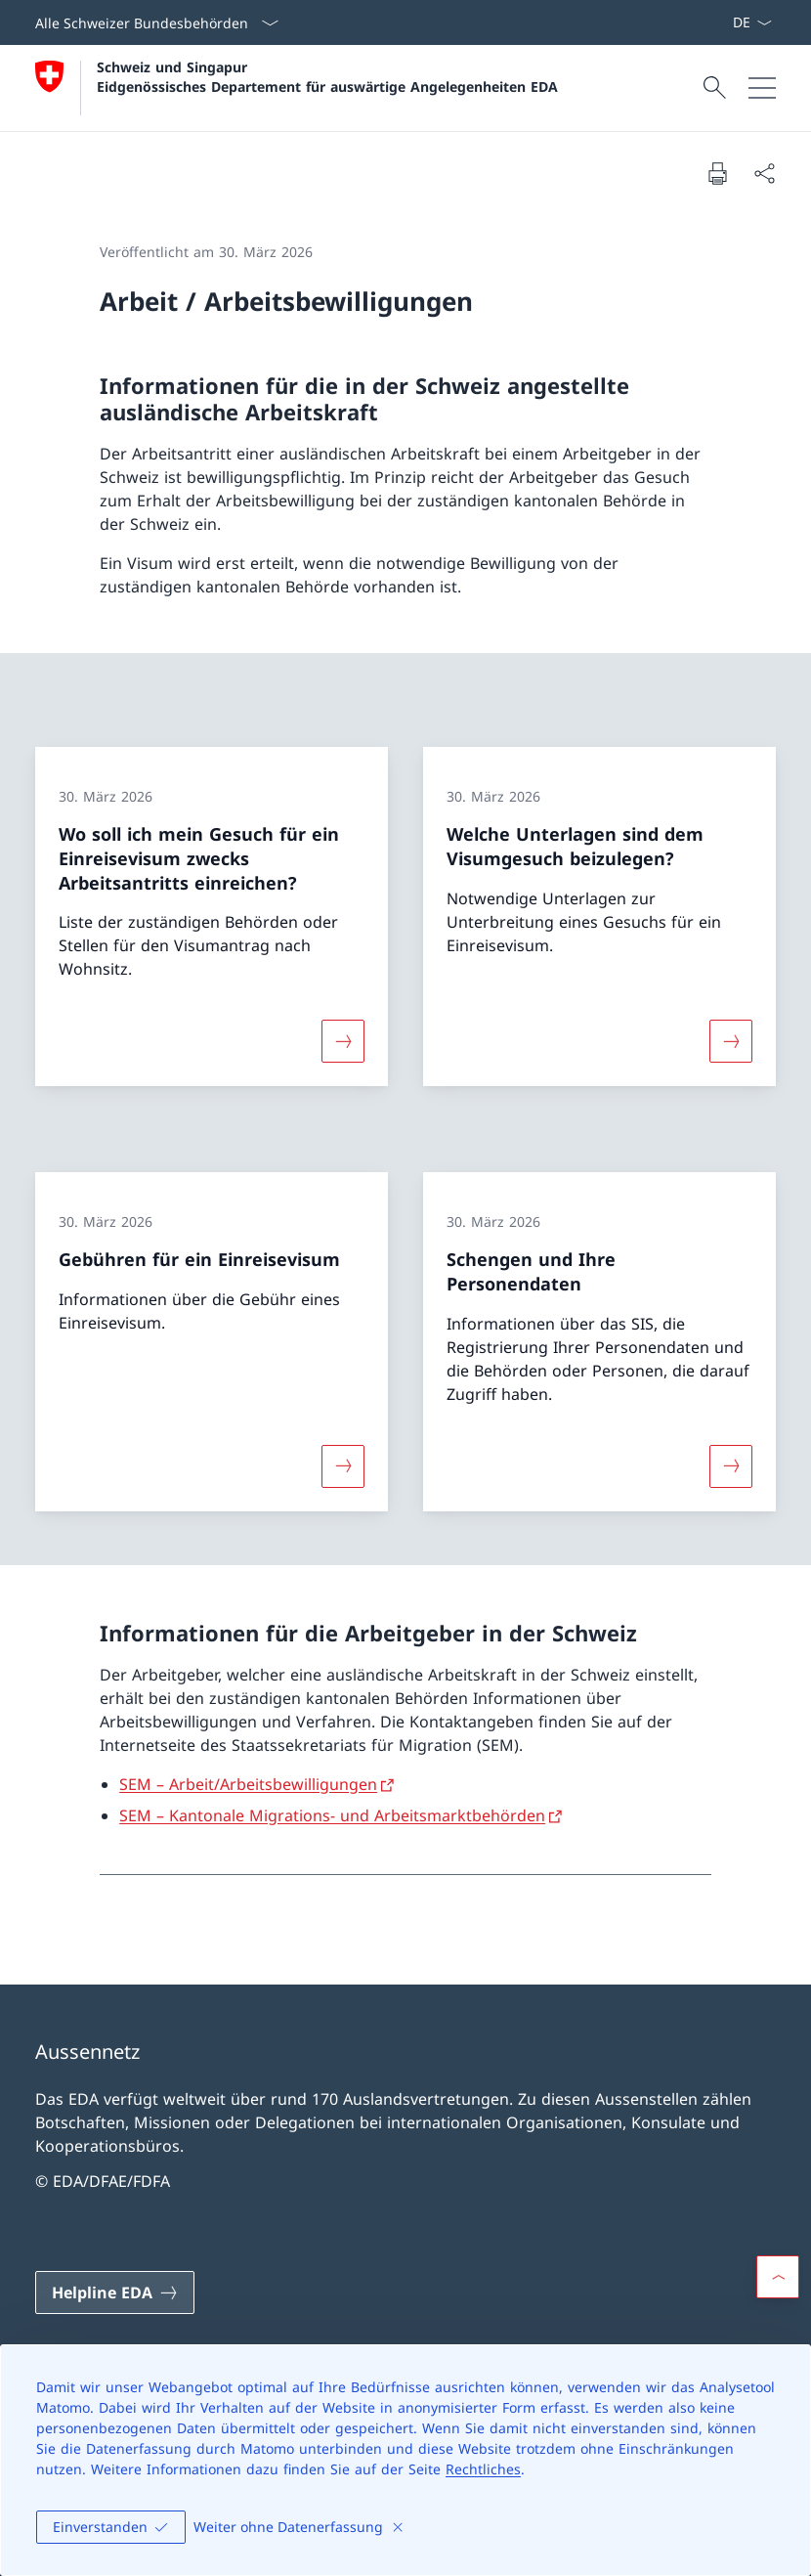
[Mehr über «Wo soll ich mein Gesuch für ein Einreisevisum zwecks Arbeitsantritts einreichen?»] (342, 1041)
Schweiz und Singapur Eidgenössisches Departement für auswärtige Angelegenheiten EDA (327, 76)
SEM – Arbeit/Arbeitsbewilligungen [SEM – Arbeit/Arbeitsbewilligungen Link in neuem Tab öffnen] (248, 1784)
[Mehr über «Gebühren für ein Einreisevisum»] (342, 1465)
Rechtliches (483, 2469)
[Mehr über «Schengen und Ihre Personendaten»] (730, 1465)
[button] (777, 2276)
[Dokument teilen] (764, 173)
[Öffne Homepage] (296, 88)
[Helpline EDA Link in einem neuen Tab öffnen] (114, 2292)
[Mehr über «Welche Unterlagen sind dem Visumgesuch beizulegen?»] (730, 1041)
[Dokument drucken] (717, 173)
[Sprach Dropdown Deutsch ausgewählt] (752, 22)
